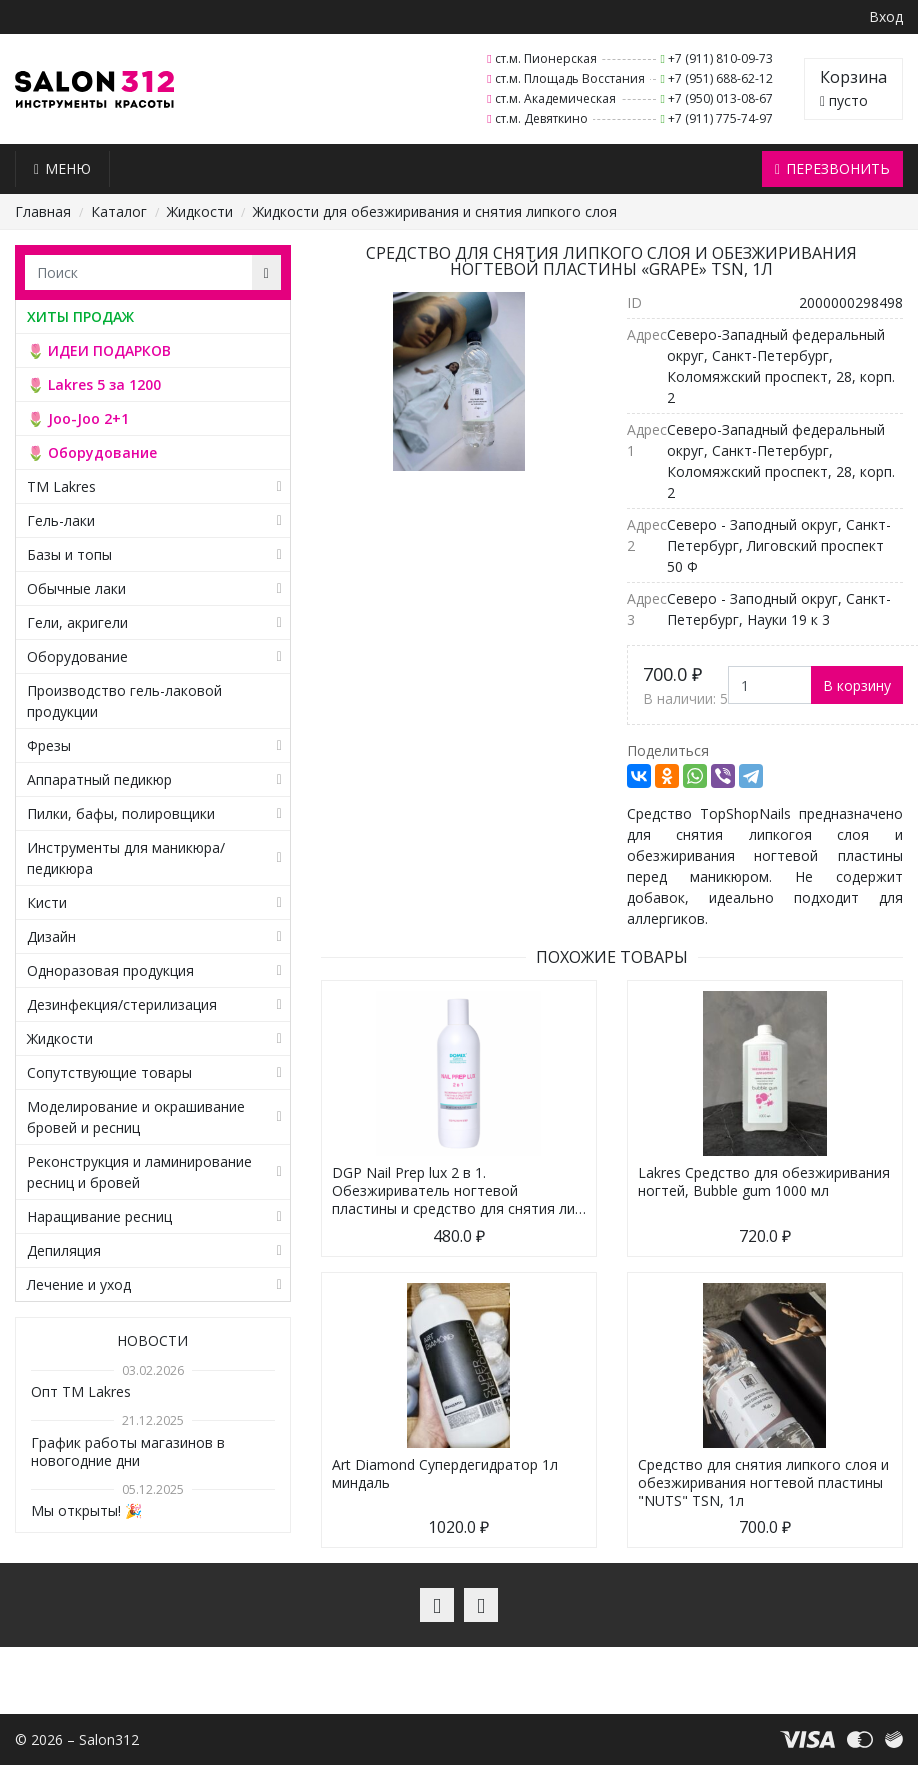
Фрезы (49, 745)
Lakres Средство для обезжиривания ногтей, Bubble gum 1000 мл (764, 1181)
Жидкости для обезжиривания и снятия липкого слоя (435, 211)
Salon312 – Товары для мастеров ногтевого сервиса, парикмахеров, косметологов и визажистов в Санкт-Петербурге (94, 89)
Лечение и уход (79, 1284)
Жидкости (200, 211)
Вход (886, 16)
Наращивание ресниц (99, 1216)
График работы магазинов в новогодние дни (128, 1451)
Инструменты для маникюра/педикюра (126, 858)
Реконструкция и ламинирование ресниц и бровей (139, 1172)
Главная (43, 211)
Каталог (119, 211)
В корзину (857, 685)
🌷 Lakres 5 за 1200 (94, 384)
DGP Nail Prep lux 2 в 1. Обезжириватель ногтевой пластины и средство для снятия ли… (459, 1190)
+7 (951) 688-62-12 (720, 78)
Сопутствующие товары (109, 1072)
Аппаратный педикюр (99, 779)
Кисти (47, 902)
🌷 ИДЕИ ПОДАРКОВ (99, 350)
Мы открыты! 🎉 (86, 1510)
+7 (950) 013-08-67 (720, 98)
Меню (62, 168)
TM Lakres (61, 486)
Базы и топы (69, 554)
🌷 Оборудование (92, 452)
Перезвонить (832, 168)
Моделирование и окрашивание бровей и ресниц (136, 1117)
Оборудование (77, 656)
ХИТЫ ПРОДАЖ (80, 316)
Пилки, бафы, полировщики (121, 813)
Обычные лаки (76, 588)
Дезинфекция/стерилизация (122, 1004)
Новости (152, 1340)
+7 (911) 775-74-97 (720, 118)
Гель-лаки (61, 520)
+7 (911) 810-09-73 (720, 58)
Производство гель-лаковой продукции (124, 701)
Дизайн (51, 936)
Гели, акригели (77, 622)
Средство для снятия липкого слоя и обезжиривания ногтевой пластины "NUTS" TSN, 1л (763, 1482)
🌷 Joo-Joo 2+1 (78, 418)
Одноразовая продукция (110, 970)
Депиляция (64, 1250)
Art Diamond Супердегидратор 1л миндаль (445, 1473)
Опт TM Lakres (81, 1391)
